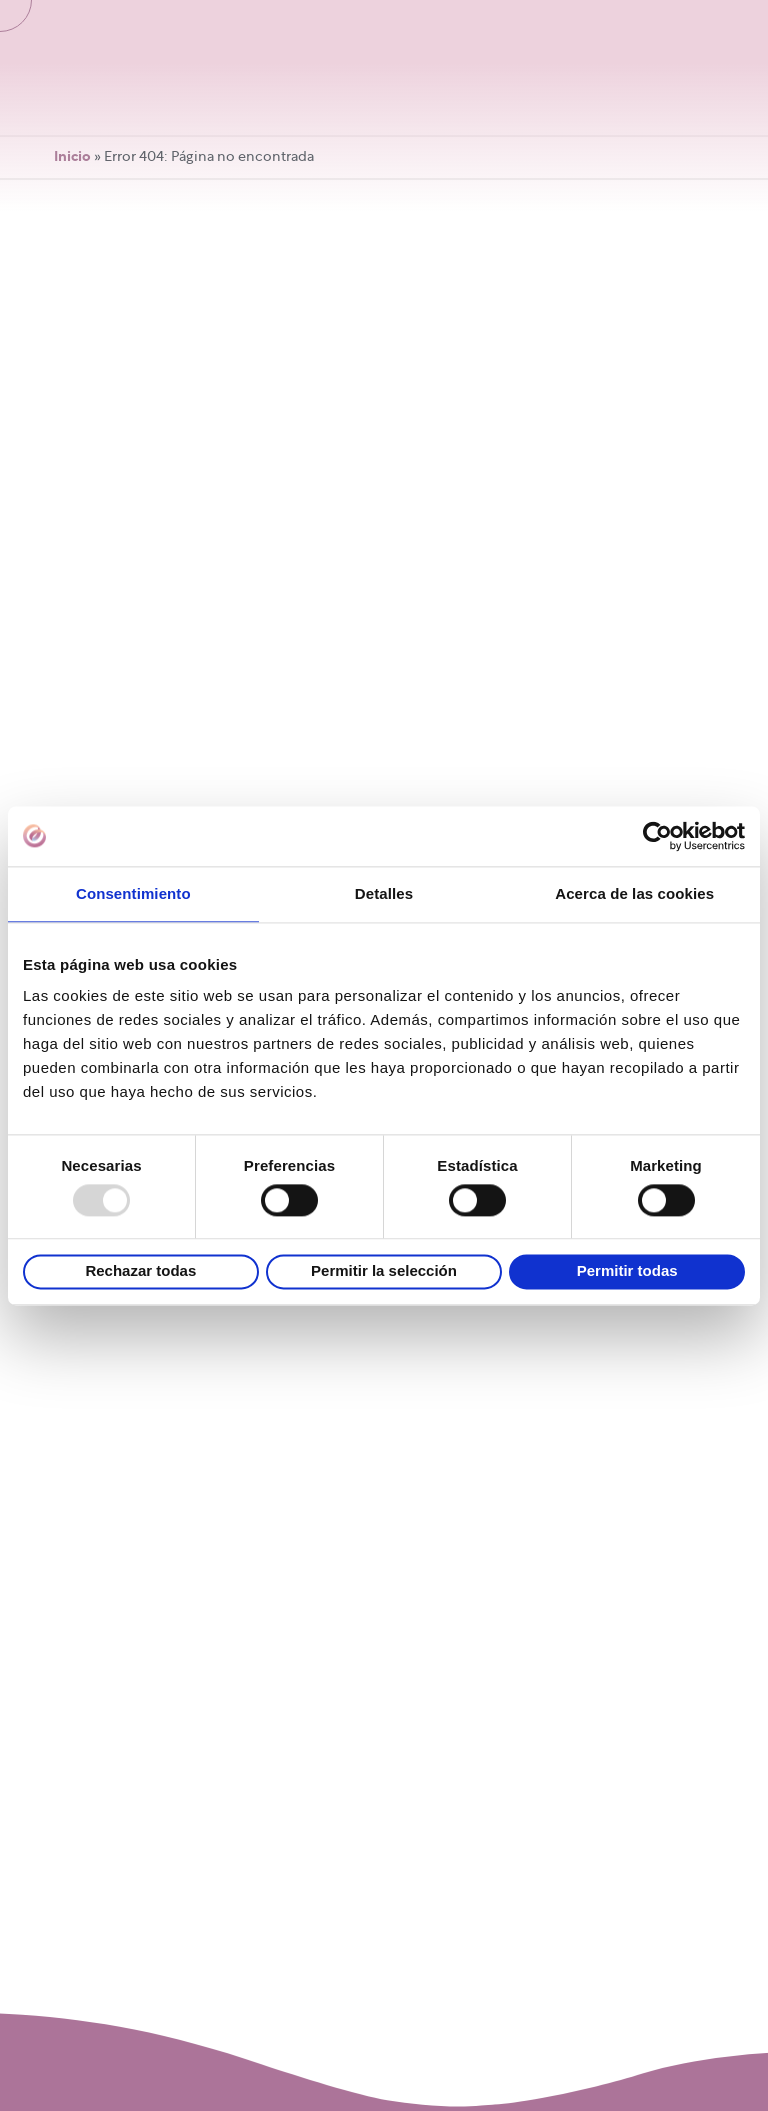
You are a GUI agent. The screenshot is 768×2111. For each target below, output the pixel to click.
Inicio (72, 157)
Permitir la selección (384, 1271)
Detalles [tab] (384, 893)
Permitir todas (627, 1271)
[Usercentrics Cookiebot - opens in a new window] (657, 836)
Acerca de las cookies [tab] (634, 893)
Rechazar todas (140, 1271)
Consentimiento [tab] (133, 893)
